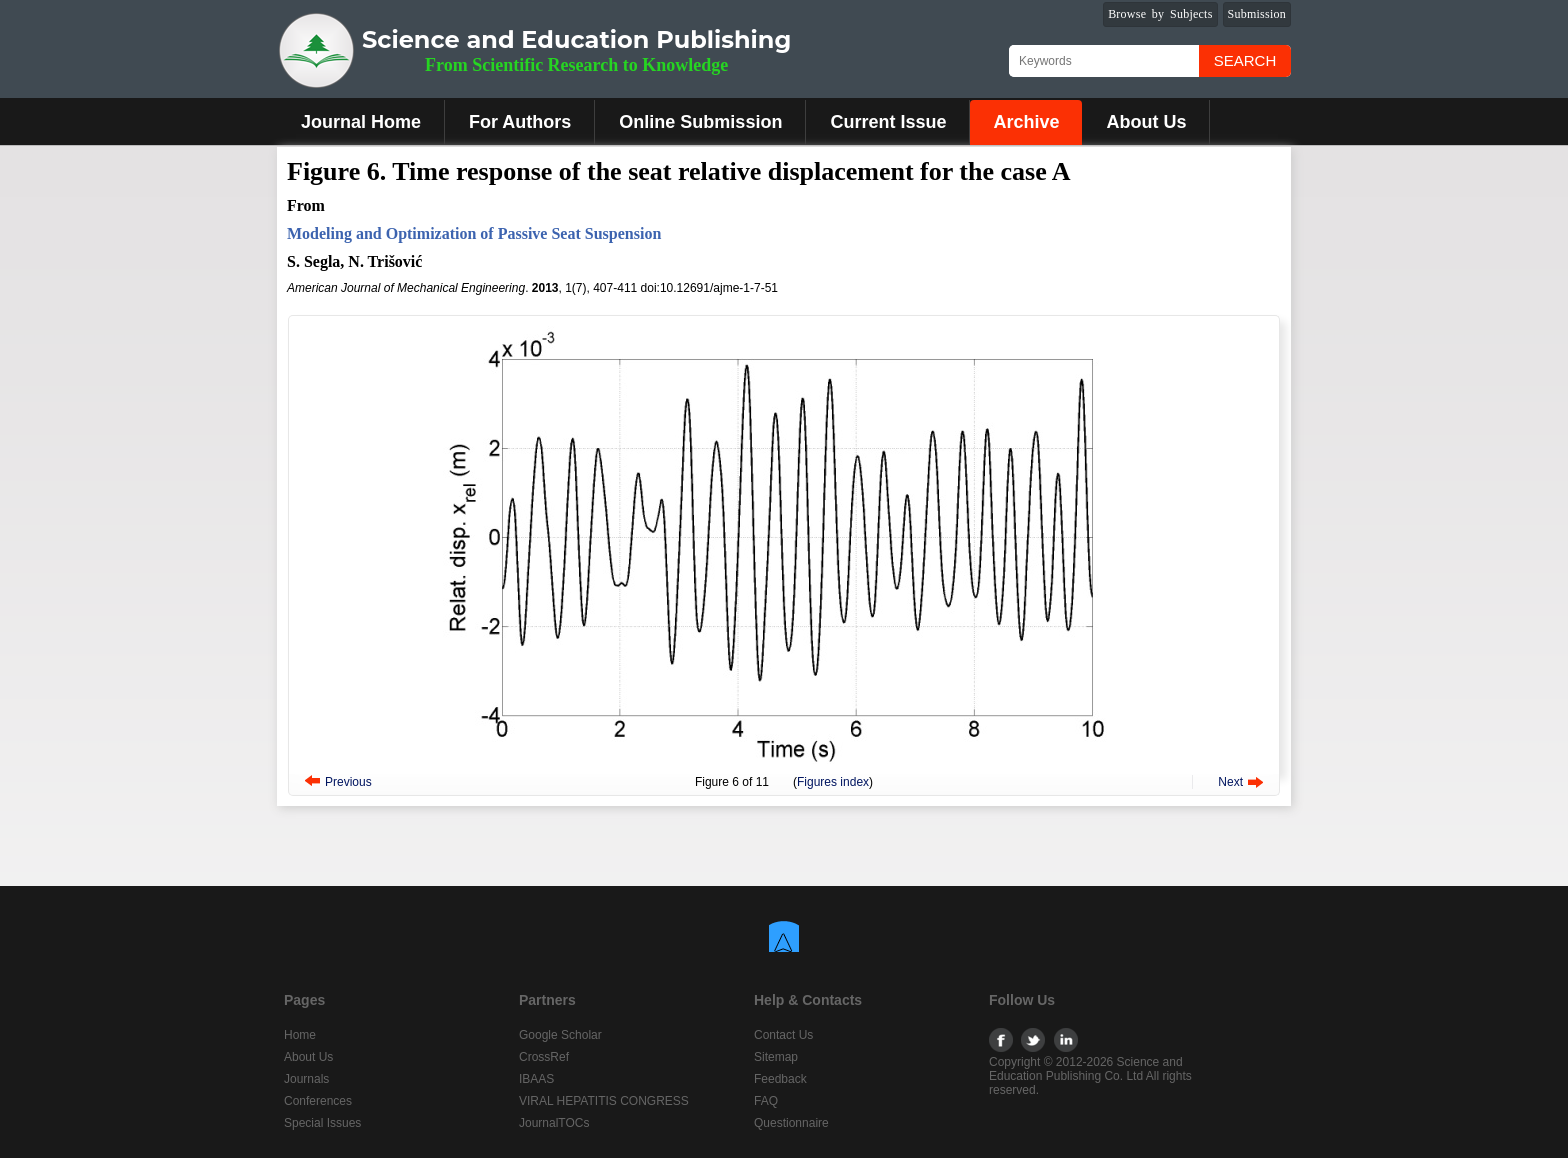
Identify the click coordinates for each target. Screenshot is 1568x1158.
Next (1230, 782)
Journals (306, 1079)
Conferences (318, 1101)
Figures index (833, 782)
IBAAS (536, 1079)
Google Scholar (560, 1035)
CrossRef (544, 1057)
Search (1245, 60)
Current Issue (888, 122)
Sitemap (776, 1057)
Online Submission (700, 122)
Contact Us (783, 1035)
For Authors (520, 122)
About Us (1146, 122)
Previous (348, 782)
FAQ (766, 1101)
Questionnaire (791, 1123)
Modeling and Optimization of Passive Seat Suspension (474, 233)
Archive (1026, 122)
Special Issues (322, 1123)
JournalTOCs (554, 1123)
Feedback (780, 1079)
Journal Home (361, 122)
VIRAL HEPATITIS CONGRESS (604, 1101)
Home (300, 1035)
